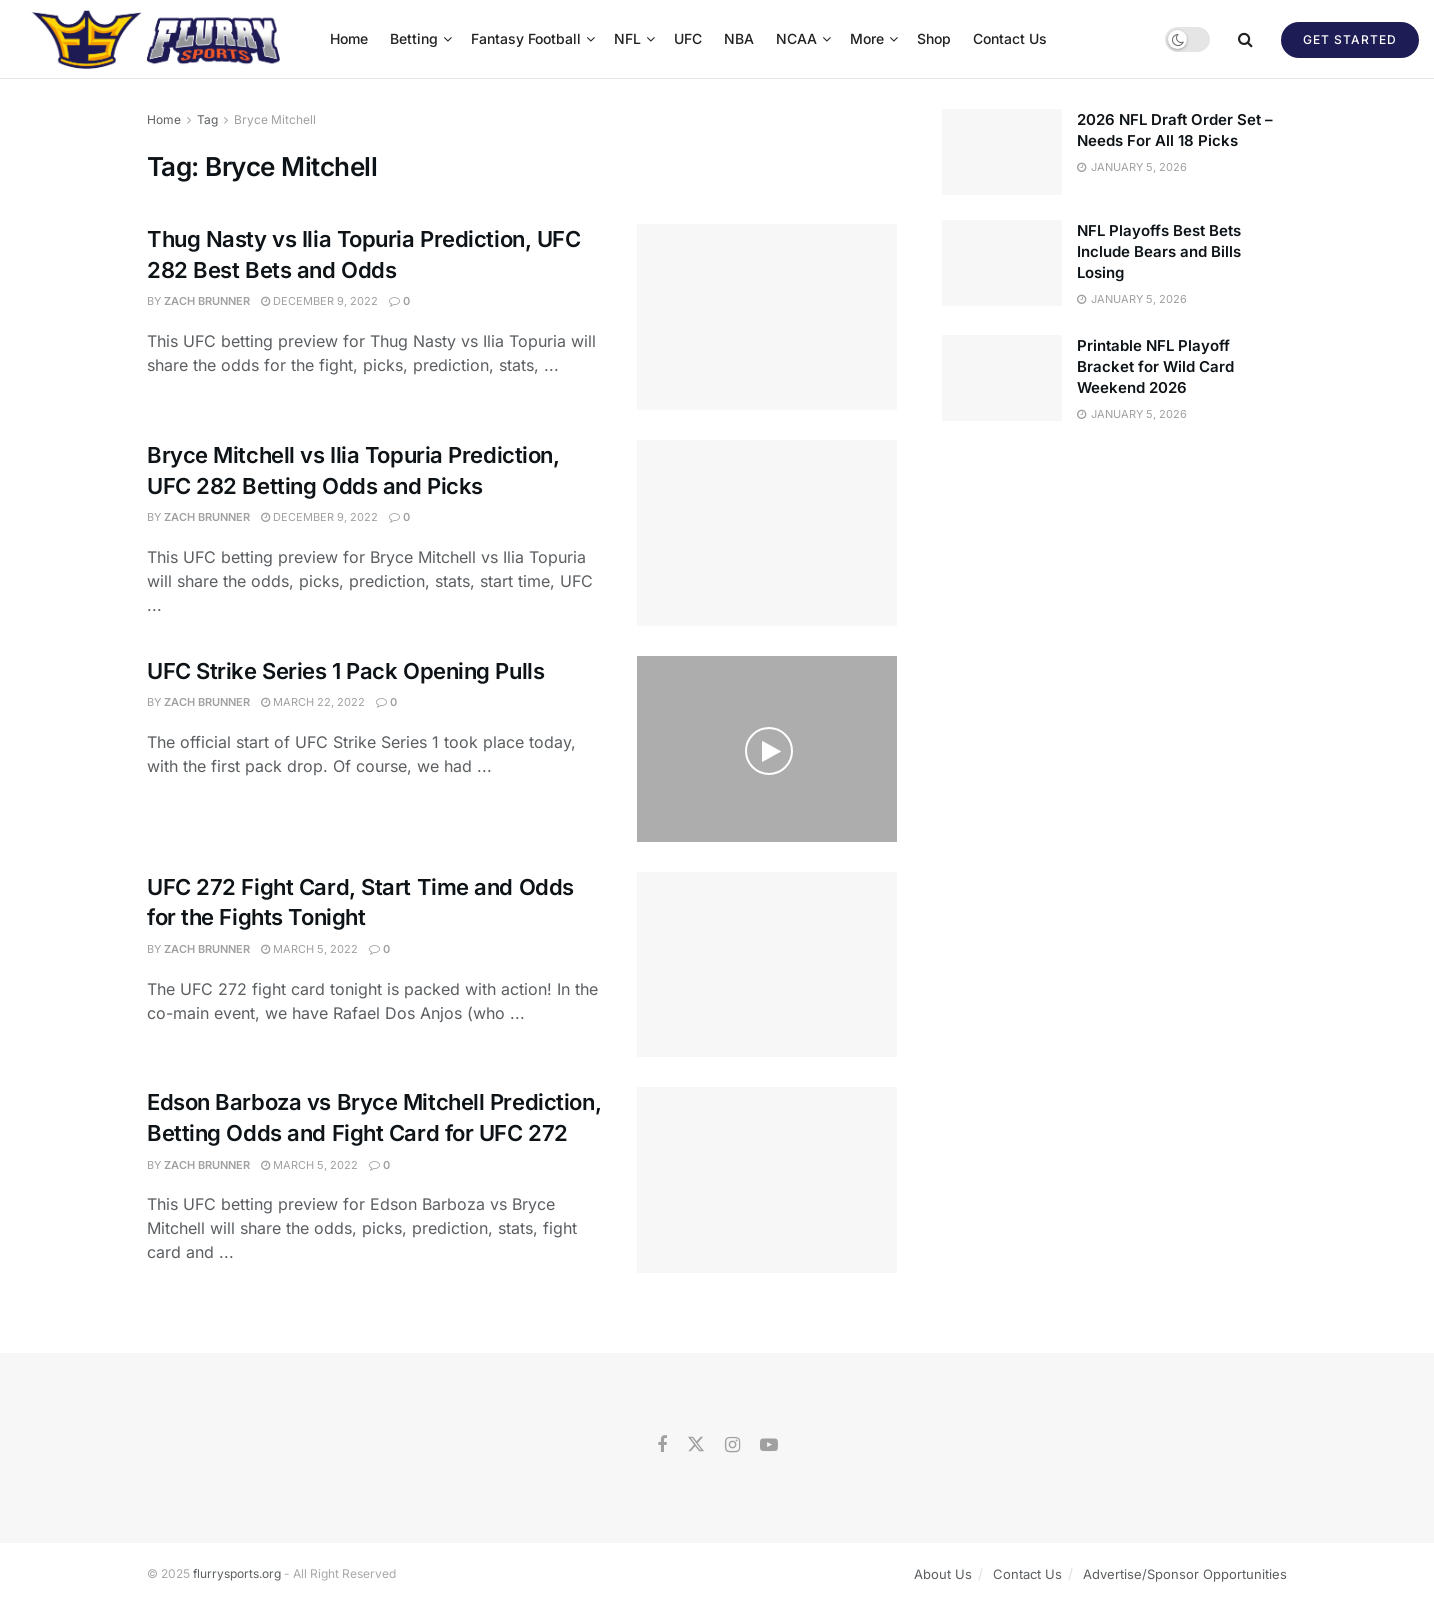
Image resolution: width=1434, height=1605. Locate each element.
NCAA (796, 38)
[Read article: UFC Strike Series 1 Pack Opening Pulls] (767, 749)
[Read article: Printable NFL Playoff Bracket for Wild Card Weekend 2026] (1002, 378)
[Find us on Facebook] (662, 1445)
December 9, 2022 (319, 301)
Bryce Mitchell (275, 119)
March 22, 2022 (313, 702)
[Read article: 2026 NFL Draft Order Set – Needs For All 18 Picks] (1002, 152)
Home (349, 38)
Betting (414, 38)
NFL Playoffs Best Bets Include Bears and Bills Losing (1159, 251)
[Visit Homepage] (158, 39)
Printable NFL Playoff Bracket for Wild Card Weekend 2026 (1155, 366)
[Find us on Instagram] (732, 1445)
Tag (207, 119)
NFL (627, 38)
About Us (943, 1574)
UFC (688, 38)
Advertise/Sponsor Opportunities (1185, 1574)
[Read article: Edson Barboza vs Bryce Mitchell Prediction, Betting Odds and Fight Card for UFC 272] (767, 1180)
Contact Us (1010, 38)
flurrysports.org (237, 1573)
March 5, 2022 (309, 949)
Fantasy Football (526, 38)
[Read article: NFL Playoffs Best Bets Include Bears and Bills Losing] (1002, 263)
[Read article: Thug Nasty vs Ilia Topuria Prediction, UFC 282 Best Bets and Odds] (767, 317)
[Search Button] (1245, 39)
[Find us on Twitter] (696, 1445)
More (867, 38)
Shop (934, 38)
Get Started (1350, 39)
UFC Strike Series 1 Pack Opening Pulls (345, 671)
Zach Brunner (207, 301)
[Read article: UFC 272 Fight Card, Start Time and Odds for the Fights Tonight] (767, 965)
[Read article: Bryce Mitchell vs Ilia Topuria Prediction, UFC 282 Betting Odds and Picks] (767, 533)
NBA (739, 38)
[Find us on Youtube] (769, 1445)
